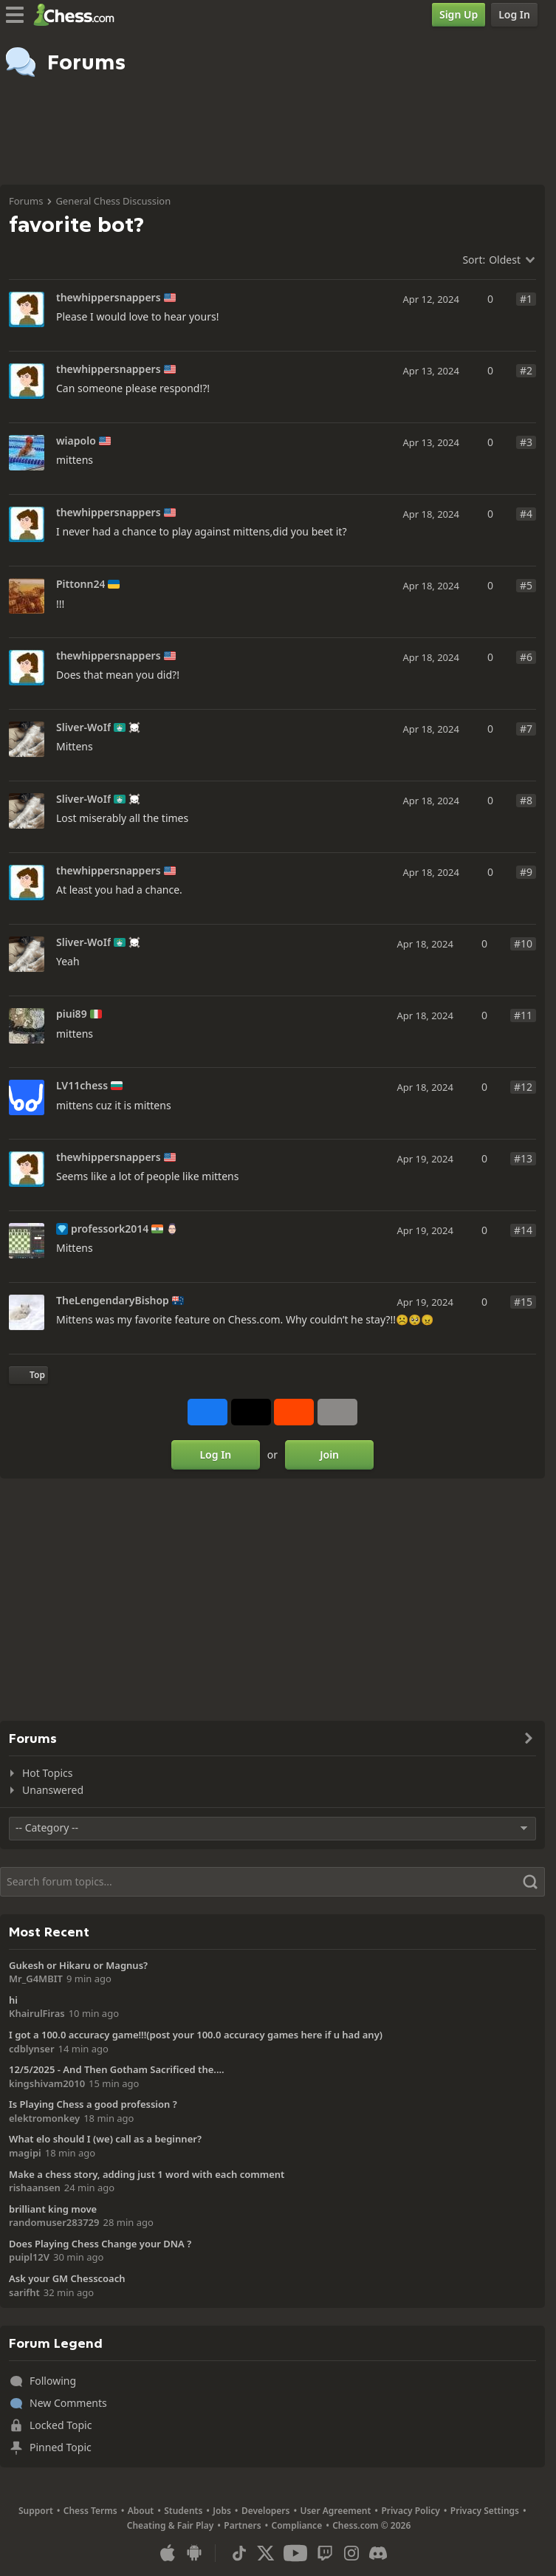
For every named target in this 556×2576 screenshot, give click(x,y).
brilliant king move (53, 2209)
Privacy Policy (410, 2510)
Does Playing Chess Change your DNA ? (100, 2243)
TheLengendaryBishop (112, 1300)
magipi (25, 2152)
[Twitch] (325, 2553)
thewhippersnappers (108, 298)
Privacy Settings (484, 2510)
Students (183, 2510)
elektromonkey (44, 2118)
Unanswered (52, 1790)
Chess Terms (90, 2510)
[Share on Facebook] (207, 1412)
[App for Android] (194, 2553)
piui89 (71, 1014)
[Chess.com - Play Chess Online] (78, 15)
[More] (337, 1412)
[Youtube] (295, 2553)
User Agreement (335, 2510)
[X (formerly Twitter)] (266, 2553)
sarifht (24, 2292)
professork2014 (109, 1229)
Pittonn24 (80, 584)
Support (35, 2510)
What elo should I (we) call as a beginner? (105, 2138)
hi (13, 2000)
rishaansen (35, 2187)
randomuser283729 (54, 2222)
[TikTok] (239, 2553)
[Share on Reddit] (294, 1412)
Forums (26, 201)
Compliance (297, 2525)
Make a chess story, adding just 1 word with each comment (146, 2174)
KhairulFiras (37, 2013)
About (141, 2510)
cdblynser (32, 2048)
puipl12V (29, 2257)
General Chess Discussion (113, 201)
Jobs (222, 2510)
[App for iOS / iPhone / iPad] (167, 2553)
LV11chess (82, 1086)
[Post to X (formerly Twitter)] (251, 1412)
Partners (242, 2525)
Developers (265, 2510)
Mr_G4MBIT (36, 1978)
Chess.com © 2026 (371, 2525)
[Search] (272, 1882)
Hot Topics (47, 1773)
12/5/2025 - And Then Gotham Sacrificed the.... (116, 2069)
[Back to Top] (28, 1375)
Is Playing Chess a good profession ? (93, 2104)
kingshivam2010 (47, 2083)
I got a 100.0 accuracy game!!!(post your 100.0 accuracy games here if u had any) (195, 2034)
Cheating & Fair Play (170, 2525)
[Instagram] (351, 2553)
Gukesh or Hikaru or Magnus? (78, 1965)
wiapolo (76, 441)
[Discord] (378, 2553)
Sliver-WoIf (83, 727)
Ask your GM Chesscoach (67, 2278)
